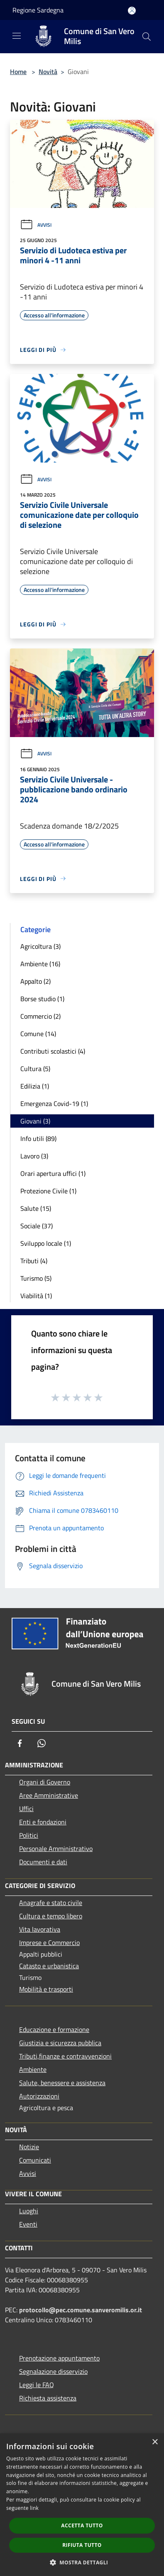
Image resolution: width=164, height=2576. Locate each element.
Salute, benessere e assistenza (62, 2083)
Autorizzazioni (39, 2096)
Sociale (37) (36, 1226)
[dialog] (82, 2504)
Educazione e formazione (54, 2029)
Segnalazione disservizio (53, 2371)
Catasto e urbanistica (49, 1966)
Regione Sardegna (38, 10)
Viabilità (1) (36, 1296)
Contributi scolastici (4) (52, 1051)
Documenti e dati (43, 1862)
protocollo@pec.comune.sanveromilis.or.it (80, 2310)
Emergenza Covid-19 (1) (54, 1104)
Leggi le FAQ (36, 2385)
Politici (28, 1835)
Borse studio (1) (42, 999)
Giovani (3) (35, 1121)
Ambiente (33, 2069)
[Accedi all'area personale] (132, 10)
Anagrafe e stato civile (50, 1903)
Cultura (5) (35, 1069)
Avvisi (35, 225)
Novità (48, 72)
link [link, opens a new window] (34, 2508)
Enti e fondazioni (42, 1822)
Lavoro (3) (34, 1156)
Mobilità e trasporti (46, 1989)
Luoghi (28, 2211)
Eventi (28, 2224)
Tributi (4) (33, 1261)
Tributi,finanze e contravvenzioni (65, 2056)
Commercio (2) (40, 1016)
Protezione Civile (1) (48, 1191)
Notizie (29, 2147)
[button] (82, 2562)
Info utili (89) (38, 1138)
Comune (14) (38, 1034)
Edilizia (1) (34, 1086)
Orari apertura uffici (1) (53, 1173)
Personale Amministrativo (56, 1848)
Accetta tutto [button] (82, 2525)
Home (18, 72)
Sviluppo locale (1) (45, 1243)
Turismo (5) (35, 1278)
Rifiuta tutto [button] (82, 2545)
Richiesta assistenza (47, 2398)
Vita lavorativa (39, 1929)
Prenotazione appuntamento (59, 2358)
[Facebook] (20, 1743)
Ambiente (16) (40, 964)
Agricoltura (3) (40, 946)
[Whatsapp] (41, 1743)
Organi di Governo (44, 1782)
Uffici (26, 1809)
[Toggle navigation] (17, 36)
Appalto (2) (35, 981)
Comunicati (35, 2160)
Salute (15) (35, 1208)
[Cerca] (147, 37)
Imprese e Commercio (49, 1942)
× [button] (155, 2442)
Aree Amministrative (48, 1795)
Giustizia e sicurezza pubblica (60, 2043)
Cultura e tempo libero (50, 1916)
